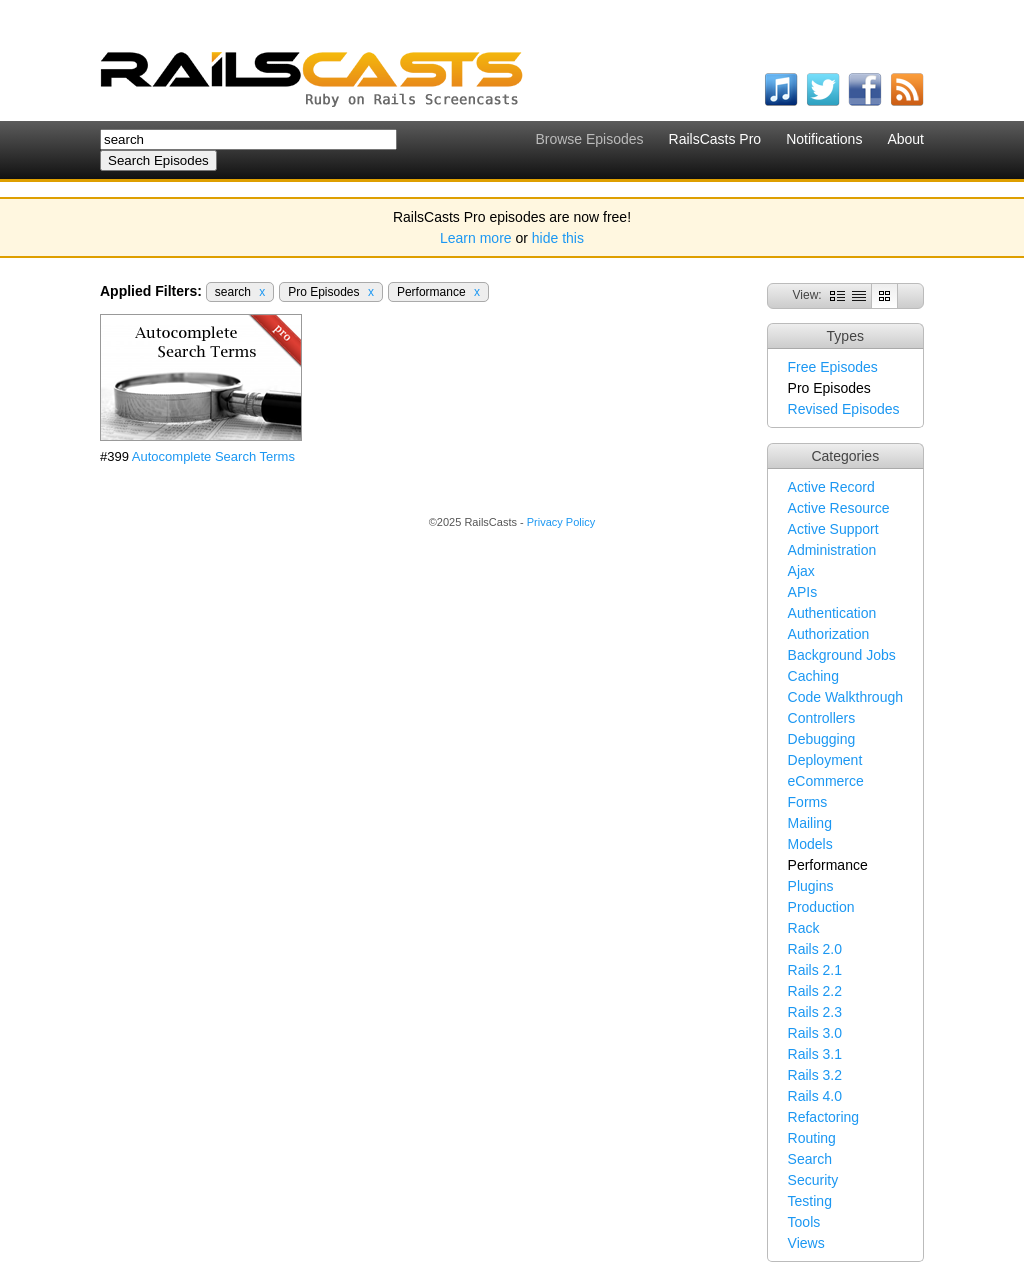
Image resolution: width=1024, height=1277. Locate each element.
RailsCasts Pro (715, 139)
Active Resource (839, 508)
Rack (804, 928)
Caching (813, 676)
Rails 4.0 (815, 1096)
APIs (803, 592)
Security (813, 1180)
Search (810, 1159)
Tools (804, 1222)
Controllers (822, 718)
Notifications (824, 139)
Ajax (801, 571)
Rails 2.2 (815, 991)
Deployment (825, 760)
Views (806, 1243)
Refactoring (824, 1117)
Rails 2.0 (815, 949)
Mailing (810, 823)
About (905, 139)
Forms (808, 802)
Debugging (822, 739)
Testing (810, 1201)
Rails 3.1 (815, 1054)
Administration (832, 550)
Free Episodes (833, 367)
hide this (558, 238)
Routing (812, 1138)
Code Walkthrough (845, 697)
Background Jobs (842, 655)
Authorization (829, 634)
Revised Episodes (844, 409)
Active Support (833, 529)
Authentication (832, 613)
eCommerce (826, 781)
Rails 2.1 (815, 970)
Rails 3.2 (815, 1075)
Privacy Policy (561, 522)
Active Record (831, 487)
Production (821, 907)
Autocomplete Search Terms (213, 456)
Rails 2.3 (815, 1012)
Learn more (476, 238)
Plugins (811, 886)
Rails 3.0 (815, 1033)
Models (810, 844)
